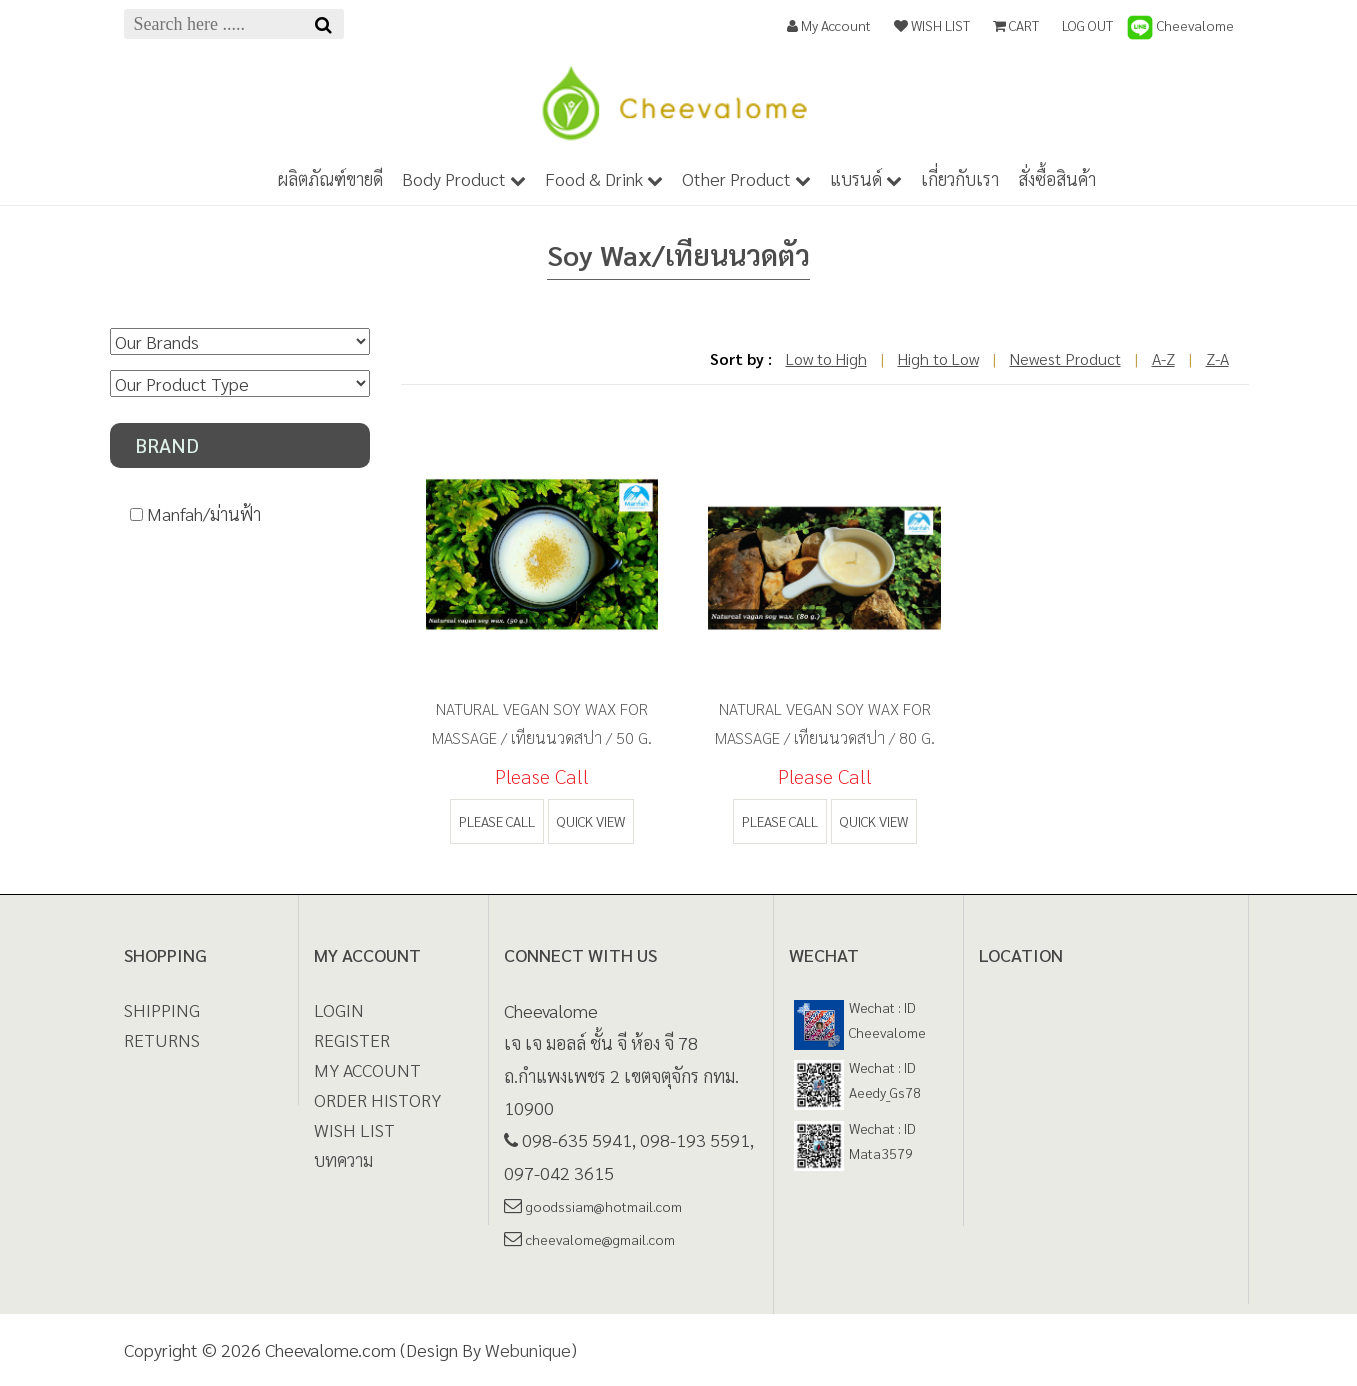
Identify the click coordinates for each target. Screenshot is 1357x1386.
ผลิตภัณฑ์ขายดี (330, 178)
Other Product (746, 178)
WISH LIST (932, 25)
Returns (162, 1039)
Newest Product (1065, 358)
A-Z (1163, 358)
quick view (591, 821)
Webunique (528, 1349)
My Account (829, 25)
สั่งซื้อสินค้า (1057, 178)
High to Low (938, 358)
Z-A (1217, 358)
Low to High (826, 358)
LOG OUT (1087, 25)
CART (1016, 25)
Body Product (464, 178)
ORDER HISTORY (377, 1099)
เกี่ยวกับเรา (960, 178)
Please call (497, 821)
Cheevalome (1180, 25)
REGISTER (352, 1039)
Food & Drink (604, 178)
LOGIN (339, 1009)
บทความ (343, 1159)
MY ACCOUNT (367, 1069)
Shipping (162, 1009)
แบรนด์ (866, 178)
